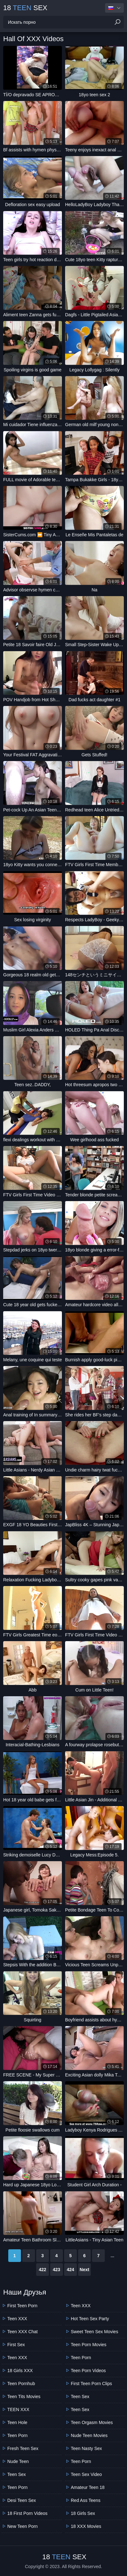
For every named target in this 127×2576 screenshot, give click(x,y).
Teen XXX (17, 2318)
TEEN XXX (18, 2409)
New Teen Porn (22, 2526)
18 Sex (25, 8)
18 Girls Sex (83, 2513)
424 (70, 2269)
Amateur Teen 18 (87, 2487)
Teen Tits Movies (23, 2396)
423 (56, 2269)
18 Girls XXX (20, 2370)
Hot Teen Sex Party (90, 2318)
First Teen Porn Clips (91, 2383)
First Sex (16, 2344)
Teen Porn (17, 2435)
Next (84, 2269)
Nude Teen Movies (89, 2435)
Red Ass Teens (85, 2500)
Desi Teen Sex (21, 2500)
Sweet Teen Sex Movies (94, 2331)
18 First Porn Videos (27, 2513)
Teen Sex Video (86, 2474)
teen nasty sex (86, 2448)
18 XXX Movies (86, 2526)
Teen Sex (16, 2474)
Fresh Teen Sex (22, 2448)
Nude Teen (18, 2461)
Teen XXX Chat (22, 2331)
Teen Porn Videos (88, 2370)
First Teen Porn (22, 2305)
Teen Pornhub (21, 2383)
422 (42, 2269)
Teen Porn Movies (88, 2344)
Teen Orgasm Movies (92, 2422)
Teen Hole (17, 2422)
